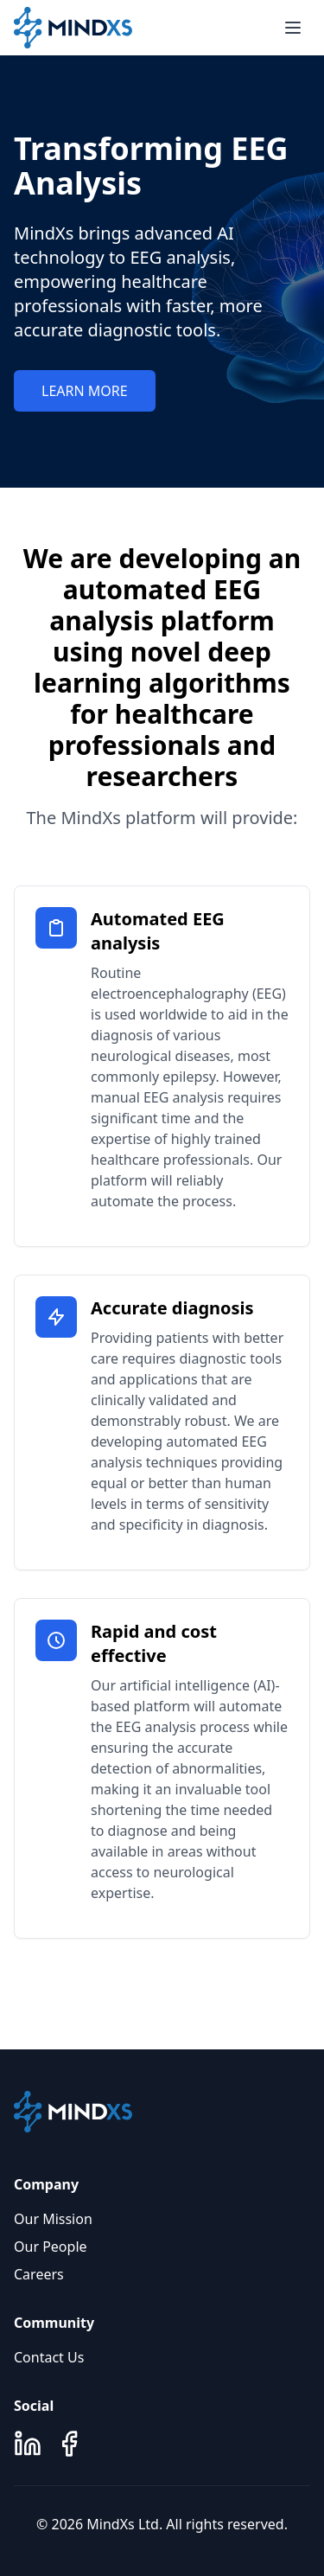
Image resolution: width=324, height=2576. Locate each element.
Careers (39, 2274)
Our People (50, 2246)
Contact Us (49, 2357)
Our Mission (53, 2218)
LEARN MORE (84, 390)
